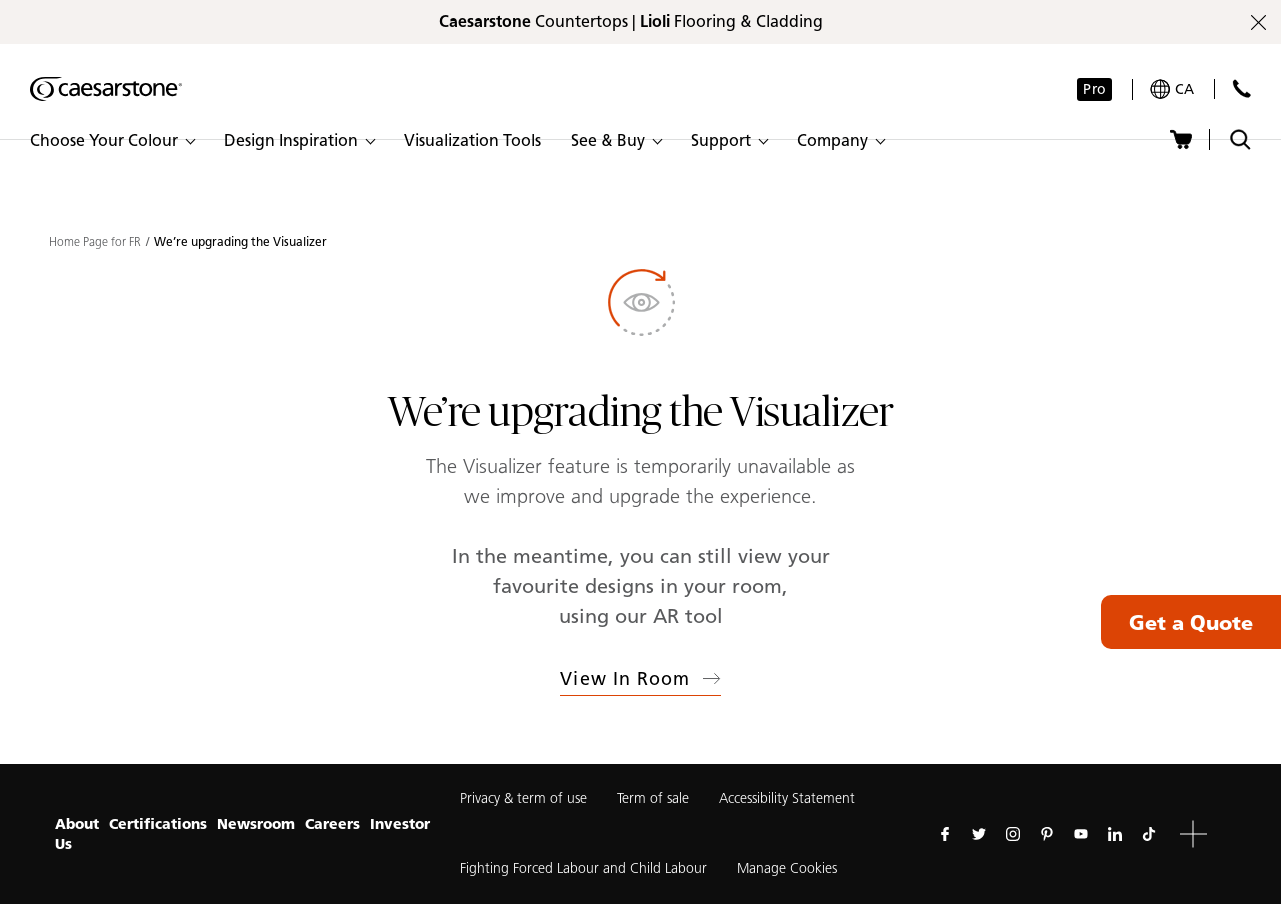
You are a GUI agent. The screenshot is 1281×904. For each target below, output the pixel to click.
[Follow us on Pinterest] (1047, 834)
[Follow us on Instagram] (1013, 834)
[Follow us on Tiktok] (1149, 834)
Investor (400, 824)
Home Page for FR (95, 242)
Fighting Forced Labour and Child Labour (583, 868)
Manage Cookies (787, 868)
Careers (332, 824)
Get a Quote (1191, 622)
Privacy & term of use (523, 798)
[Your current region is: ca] (1172, 89)
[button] (112, 141)
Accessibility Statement (787, 798)
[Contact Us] (1241, 88)
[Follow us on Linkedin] (1115, 834)
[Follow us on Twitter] (979, 834)
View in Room (640, 679)
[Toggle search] (1240, 139)
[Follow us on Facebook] (945, 834)
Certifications (158, 824)
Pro (1094, 89)
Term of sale (653, 798)
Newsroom (256, 824)
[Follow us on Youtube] (1081, 834)
